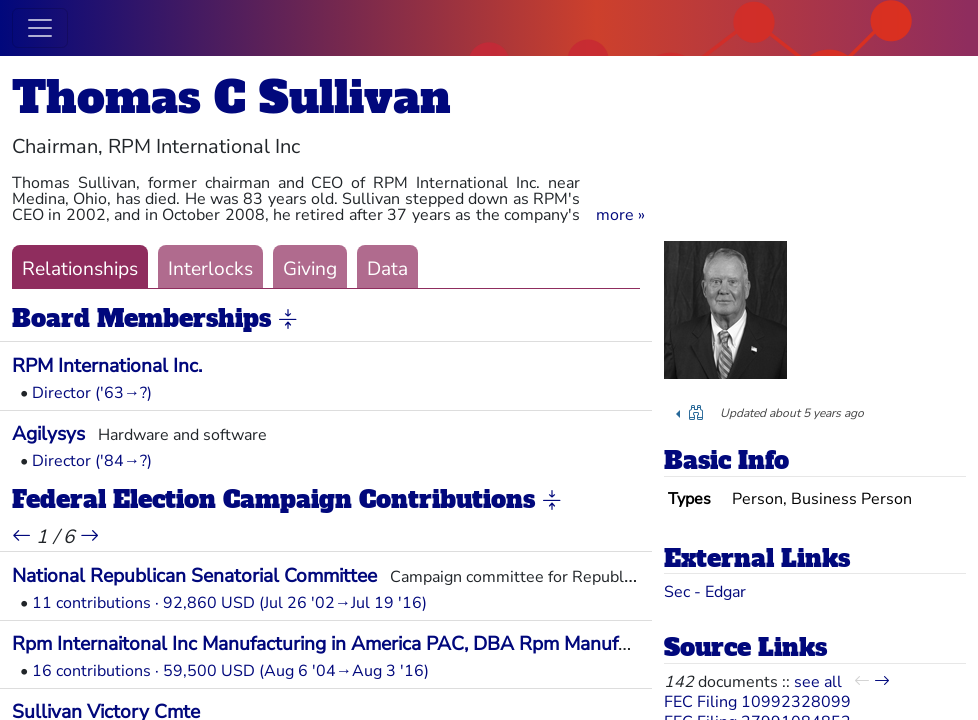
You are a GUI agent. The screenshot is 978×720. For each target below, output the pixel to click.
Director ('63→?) (92, 393)
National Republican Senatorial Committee (194, 576)
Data (387, 269)
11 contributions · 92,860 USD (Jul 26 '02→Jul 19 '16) (229, 603)
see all (818, 682)
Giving (310, 269)
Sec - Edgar (705, 592)
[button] (620, 215)
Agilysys (48, 434)
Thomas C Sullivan (231, 97)
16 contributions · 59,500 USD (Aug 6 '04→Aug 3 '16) (230, 671)
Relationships (80, 269)
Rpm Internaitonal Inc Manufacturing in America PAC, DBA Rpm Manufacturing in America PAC (419, 644)
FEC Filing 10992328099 (757, 702)
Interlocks (210, 269)
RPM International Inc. (107, 366)
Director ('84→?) (92, 461)
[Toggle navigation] (40, 28)
